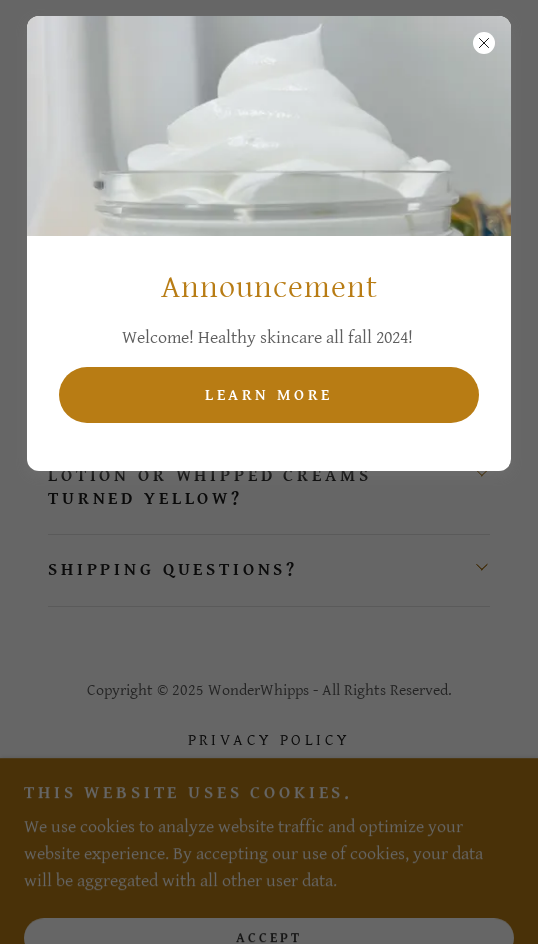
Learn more (268, 395)
